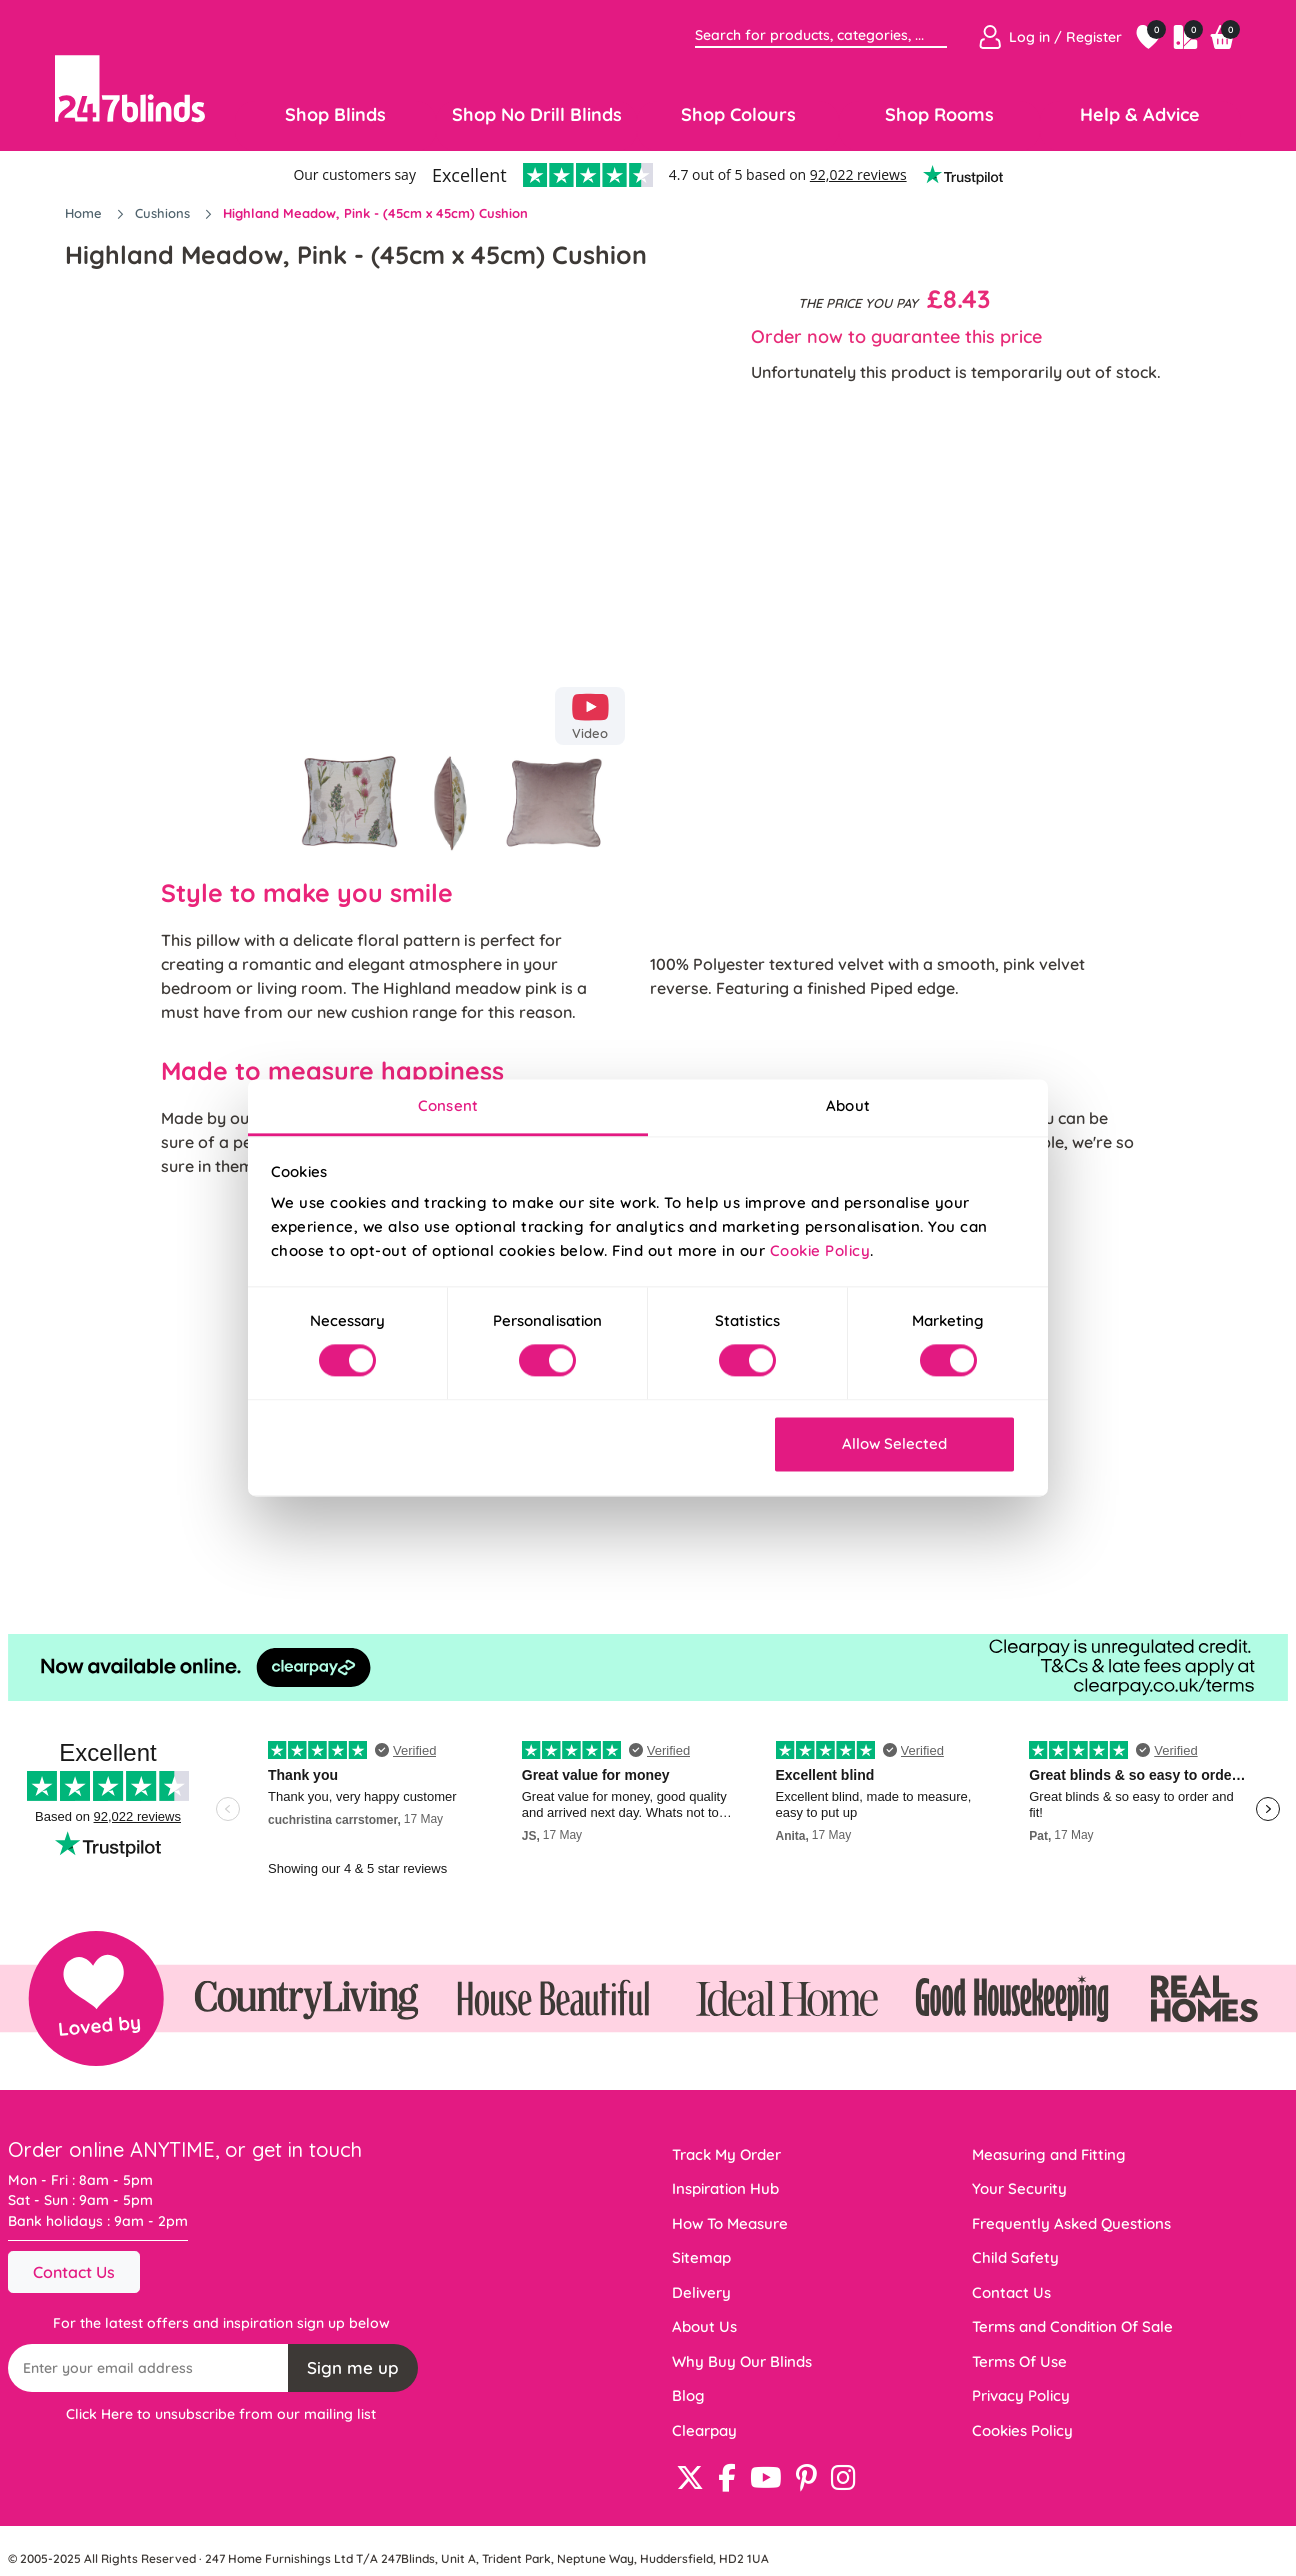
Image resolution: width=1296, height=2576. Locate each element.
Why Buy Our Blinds (742, 2361)
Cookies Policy (1022, 2430)
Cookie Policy (820, 1250)
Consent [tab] (448, 1105)
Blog (688, 2395)
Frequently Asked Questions (1071, 2223)
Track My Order (726, 2154)
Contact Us (74, 2272)
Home (85, 213)
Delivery (701, 2292)
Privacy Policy (1021, 2395)
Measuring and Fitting (1049, 2154)
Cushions (164, 213)
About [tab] (848, 1105)
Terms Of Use (1019, 2361)
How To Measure (730, 2223)
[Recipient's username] (148, 2368)
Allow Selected (894, 1443)
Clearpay (704, 2430)
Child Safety (1015, 2257)
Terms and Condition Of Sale (1072, 2326)
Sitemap (701, 2257)
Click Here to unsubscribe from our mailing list (221, 2414)
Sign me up (353, 2367)
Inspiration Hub (725, 2188)
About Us (704, 2326)
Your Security (1019, 2188)
